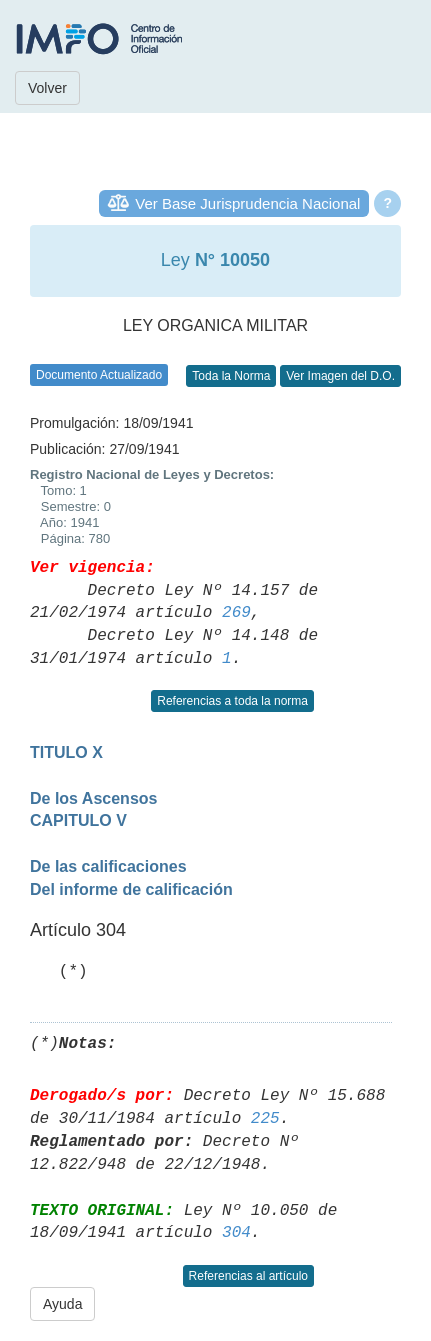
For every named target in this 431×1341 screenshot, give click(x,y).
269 (236, 613)
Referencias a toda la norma (232, 701)
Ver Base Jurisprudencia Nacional (247, 203)
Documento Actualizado (99, 375)
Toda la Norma (231, 376)
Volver (47, 88)
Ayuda (62, 1304)
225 (265, 1119)
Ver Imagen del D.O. (340, 376)
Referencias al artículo (248, 1276)
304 (236, 1233)
